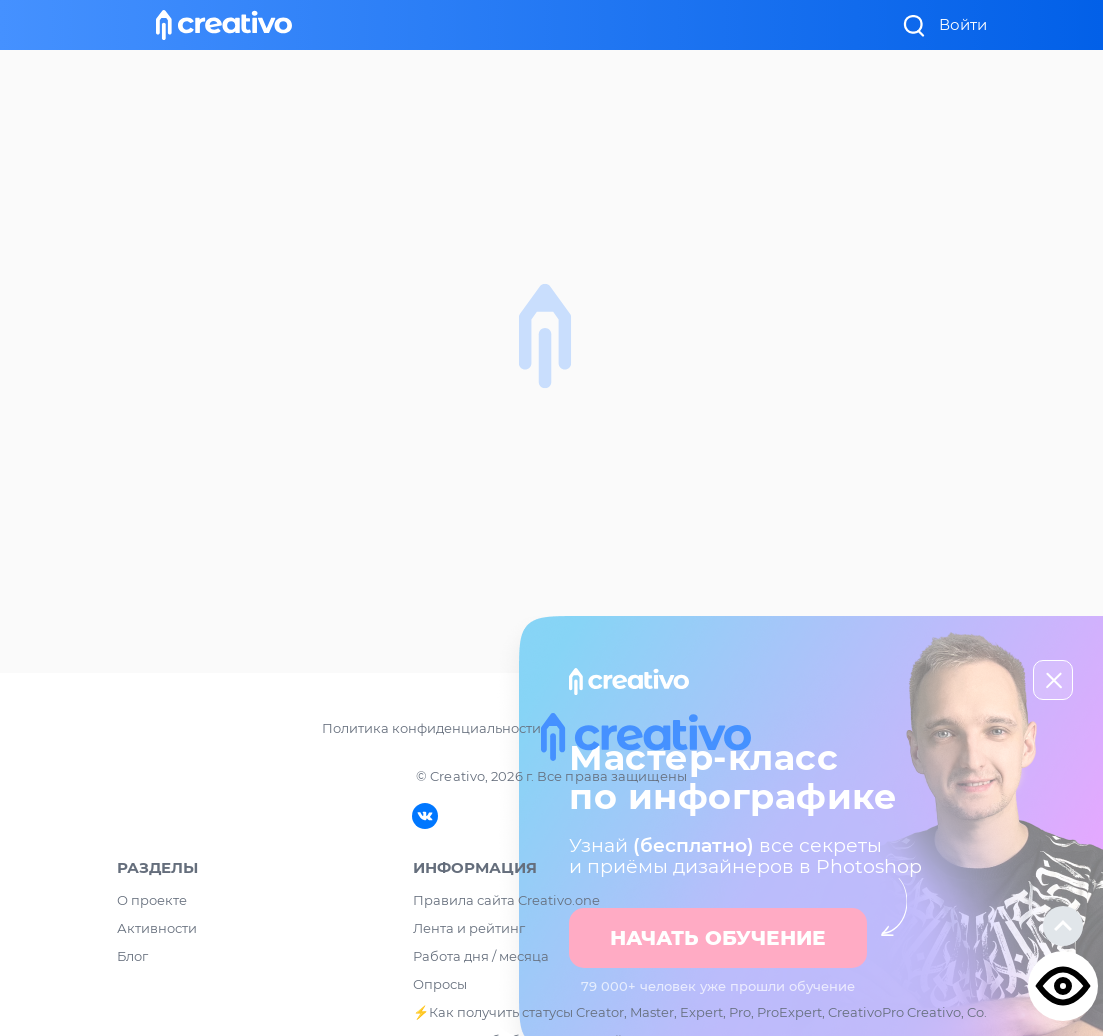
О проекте (152, 900)
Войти (963, 24)
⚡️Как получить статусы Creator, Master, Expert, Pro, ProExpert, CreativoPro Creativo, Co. (700, 1012)
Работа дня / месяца (481, 956)
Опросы (440, 984)
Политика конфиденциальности (431, 728)
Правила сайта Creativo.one (506, 900)
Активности (157, 928)
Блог (132, 956)
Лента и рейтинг (469, 928)
